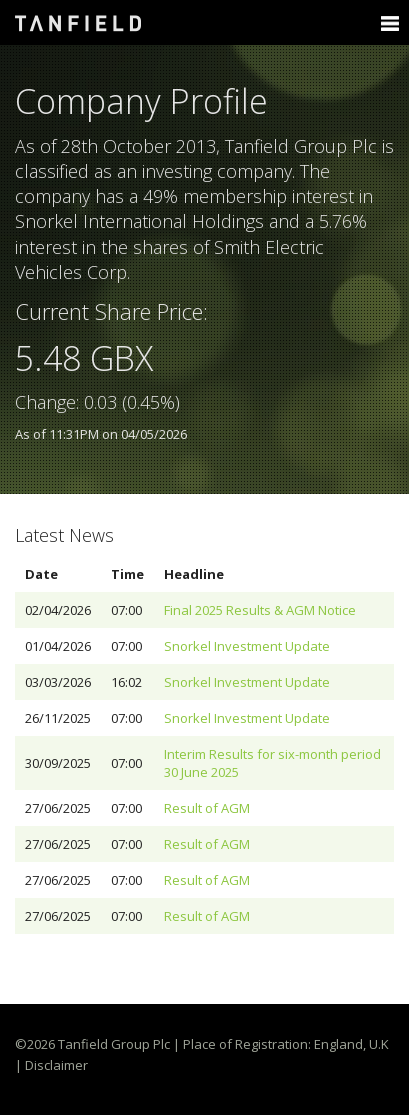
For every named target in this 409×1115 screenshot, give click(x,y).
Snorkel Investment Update (247, 646)
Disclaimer (56, 1065)
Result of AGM (207, 808)
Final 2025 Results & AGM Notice (260, 610)
